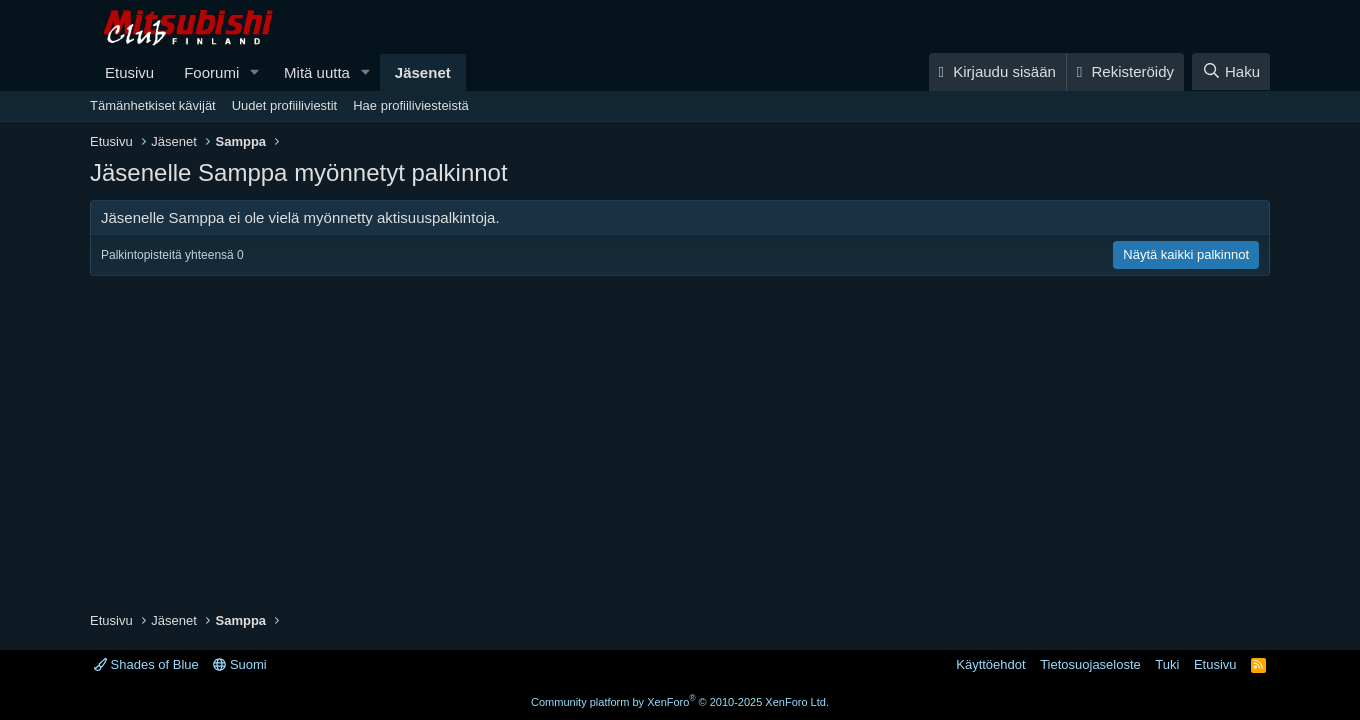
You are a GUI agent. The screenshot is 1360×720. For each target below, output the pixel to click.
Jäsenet (423, 72)
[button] (255, 72)
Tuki (1167, 664)
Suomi (239, 664)
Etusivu (129, 72)
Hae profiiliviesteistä (411, 105)
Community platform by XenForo (680, 702)
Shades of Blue (146, 664)
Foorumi (211, 72)
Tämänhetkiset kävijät (153, 105)
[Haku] (1231, 71)
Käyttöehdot (990, 664)
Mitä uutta (317, 72)
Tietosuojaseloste (1090, 664)
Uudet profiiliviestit (285, 105)
